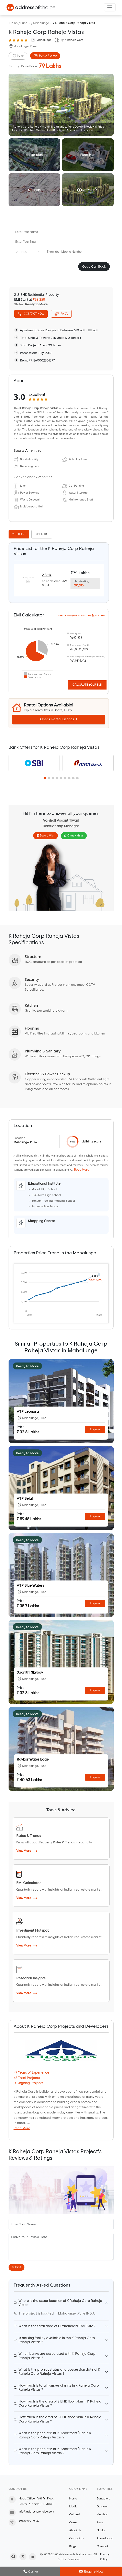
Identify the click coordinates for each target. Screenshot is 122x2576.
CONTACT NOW (31, 314)
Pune (100, 2522)
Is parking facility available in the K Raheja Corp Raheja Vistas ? (54, 2340)
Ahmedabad (105, 2538)
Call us (30, 2571)
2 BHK (46, 575)
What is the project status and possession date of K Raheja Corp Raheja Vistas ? (57, 2371)
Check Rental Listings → (58, 719)
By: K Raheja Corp (69, 40)
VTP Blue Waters (30, 1585)
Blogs (72, 2546)
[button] (45, 778)
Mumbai (102, 2514)
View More (26, 1850)
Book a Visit (45, 835)
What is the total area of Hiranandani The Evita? (54, 2326)
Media (73, 2506)
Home (13, 23)
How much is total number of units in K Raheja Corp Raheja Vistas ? (56, 2387)
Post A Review (45, 56)
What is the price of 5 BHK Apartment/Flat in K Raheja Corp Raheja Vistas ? (52, 2435)
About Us (75, 2530)
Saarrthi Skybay (30, 1672)
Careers (74, 2522)
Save (18, 56)
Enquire (95, 1429)
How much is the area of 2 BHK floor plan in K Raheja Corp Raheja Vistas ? (57, 2403)
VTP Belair (25, 1498)
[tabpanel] (59, 580)
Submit (16, 2267)
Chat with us (73, 835)
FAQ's (61, 314)
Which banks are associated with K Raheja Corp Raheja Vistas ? (55, 2355)
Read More (81, 1169)
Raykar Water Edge (33, 1759)
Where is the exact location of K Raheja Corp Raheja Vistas (58, 2303)
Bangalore (103, 2498)
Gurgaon (102, 2506)
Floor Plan (88, 154)
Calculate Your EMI (87, 684)
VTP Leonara (28, 1412)
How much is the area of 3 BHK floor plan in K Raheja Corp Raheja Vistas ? (57, 2419)
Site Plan (34, 189)
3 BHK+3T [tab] (42, 534)
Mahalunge (41, 40)
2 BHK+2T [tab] (19, 534)
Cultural (74, 2514)
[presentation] (20, 534)
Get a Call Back (94, 266)
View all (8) (87, 190)
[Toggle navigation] (109, 7)
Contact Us (76, 2538)
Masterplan (34, 154)
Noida (101, 2530)
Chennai (102, 2546)
